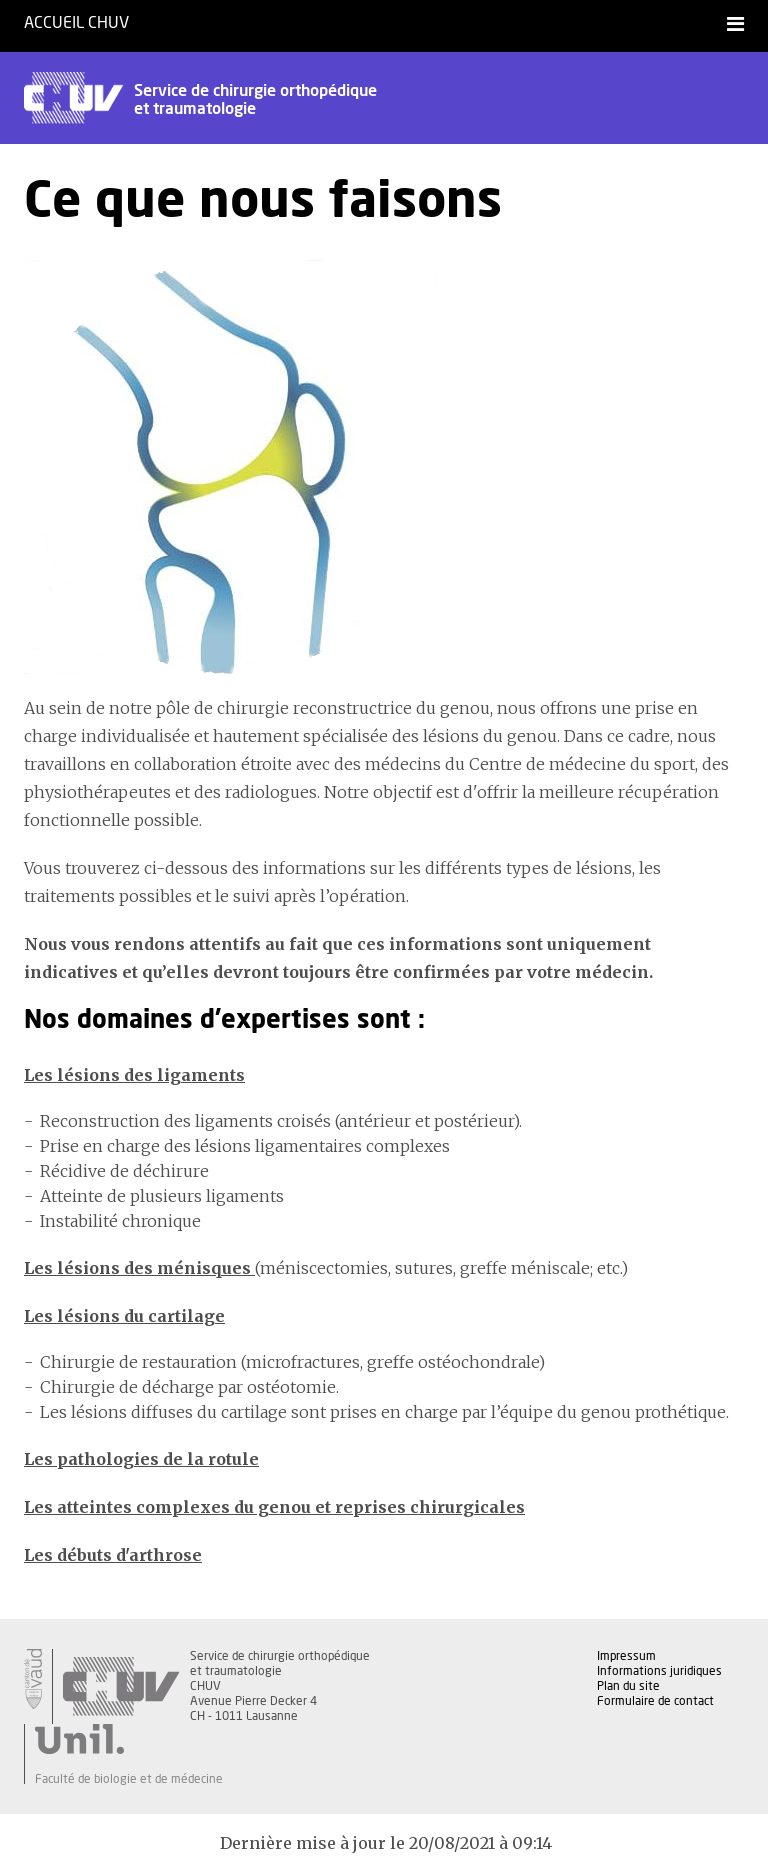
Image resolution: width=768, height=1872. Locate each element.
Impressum (626, 1656)
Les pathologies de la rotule (141, 1459)
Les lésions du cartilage (124, 1316)
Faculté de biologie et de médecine (129, 1779)
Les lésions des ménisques (139, 1268)
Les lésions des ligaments (134, 1075)
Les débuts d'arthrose (113, 1555)
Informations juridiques (659, 1671)
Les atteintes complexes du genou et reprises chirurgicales (274, 1507)
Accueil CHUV (76, 23)
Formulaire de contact (655, 1701)
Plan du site (628, 1686)
